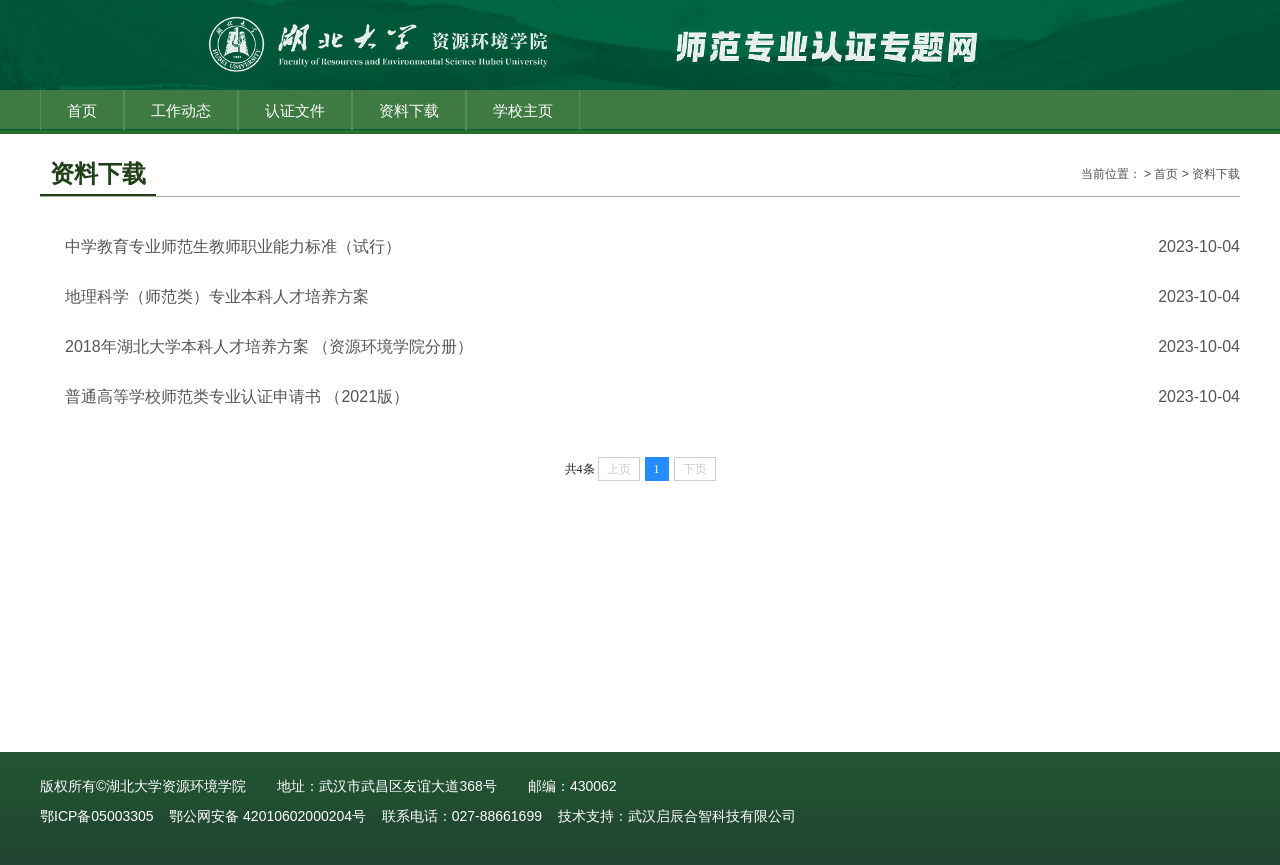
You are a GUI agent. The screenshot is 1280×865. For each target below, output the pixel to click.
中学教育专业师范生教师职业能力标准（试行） (233, 246)
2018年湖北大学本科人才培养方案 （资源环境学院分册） (269, 346)
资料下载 (409, 110)
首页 (82, 110)
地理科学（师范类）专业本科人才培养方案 (217, 296)
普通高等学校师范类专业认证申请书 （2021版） (237, 396)
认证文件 (295, 110)
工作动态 (181, 110)
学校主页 (523, 110)
